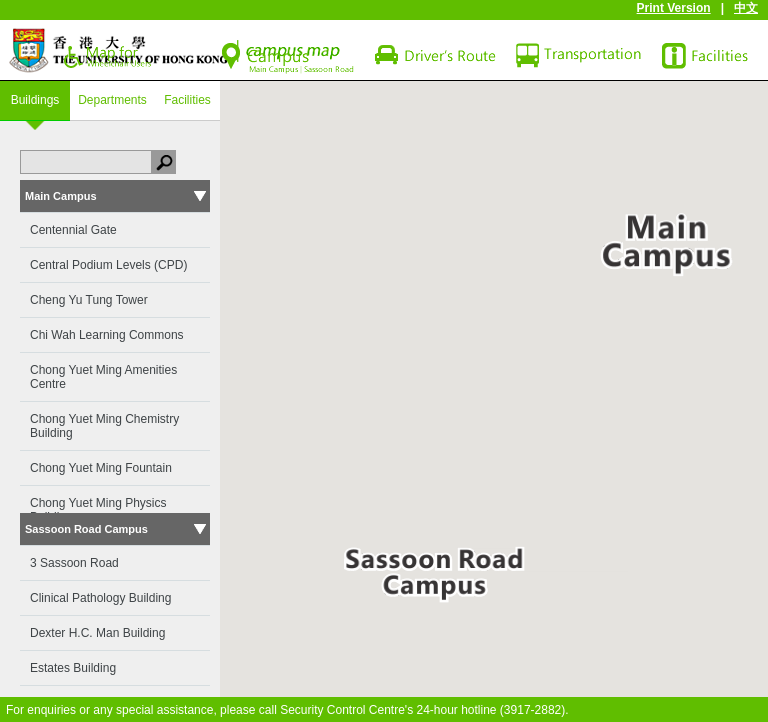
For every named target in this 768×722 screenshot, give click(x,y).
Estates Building (73, 668)
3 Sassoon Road (74, 563)
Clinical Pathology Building (100, 598)
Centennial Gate (73, 230)
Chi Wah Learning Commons (107, 335)
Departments (112, 100)
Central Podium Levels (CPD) (108, 265)
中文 (746, 8)
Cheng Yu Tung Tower (89, 300)
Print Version (674, 8)
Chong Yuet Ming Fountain (101, 468)
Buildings (35, 100)
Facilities (187, 100)
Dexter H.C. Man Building (97, 633)
